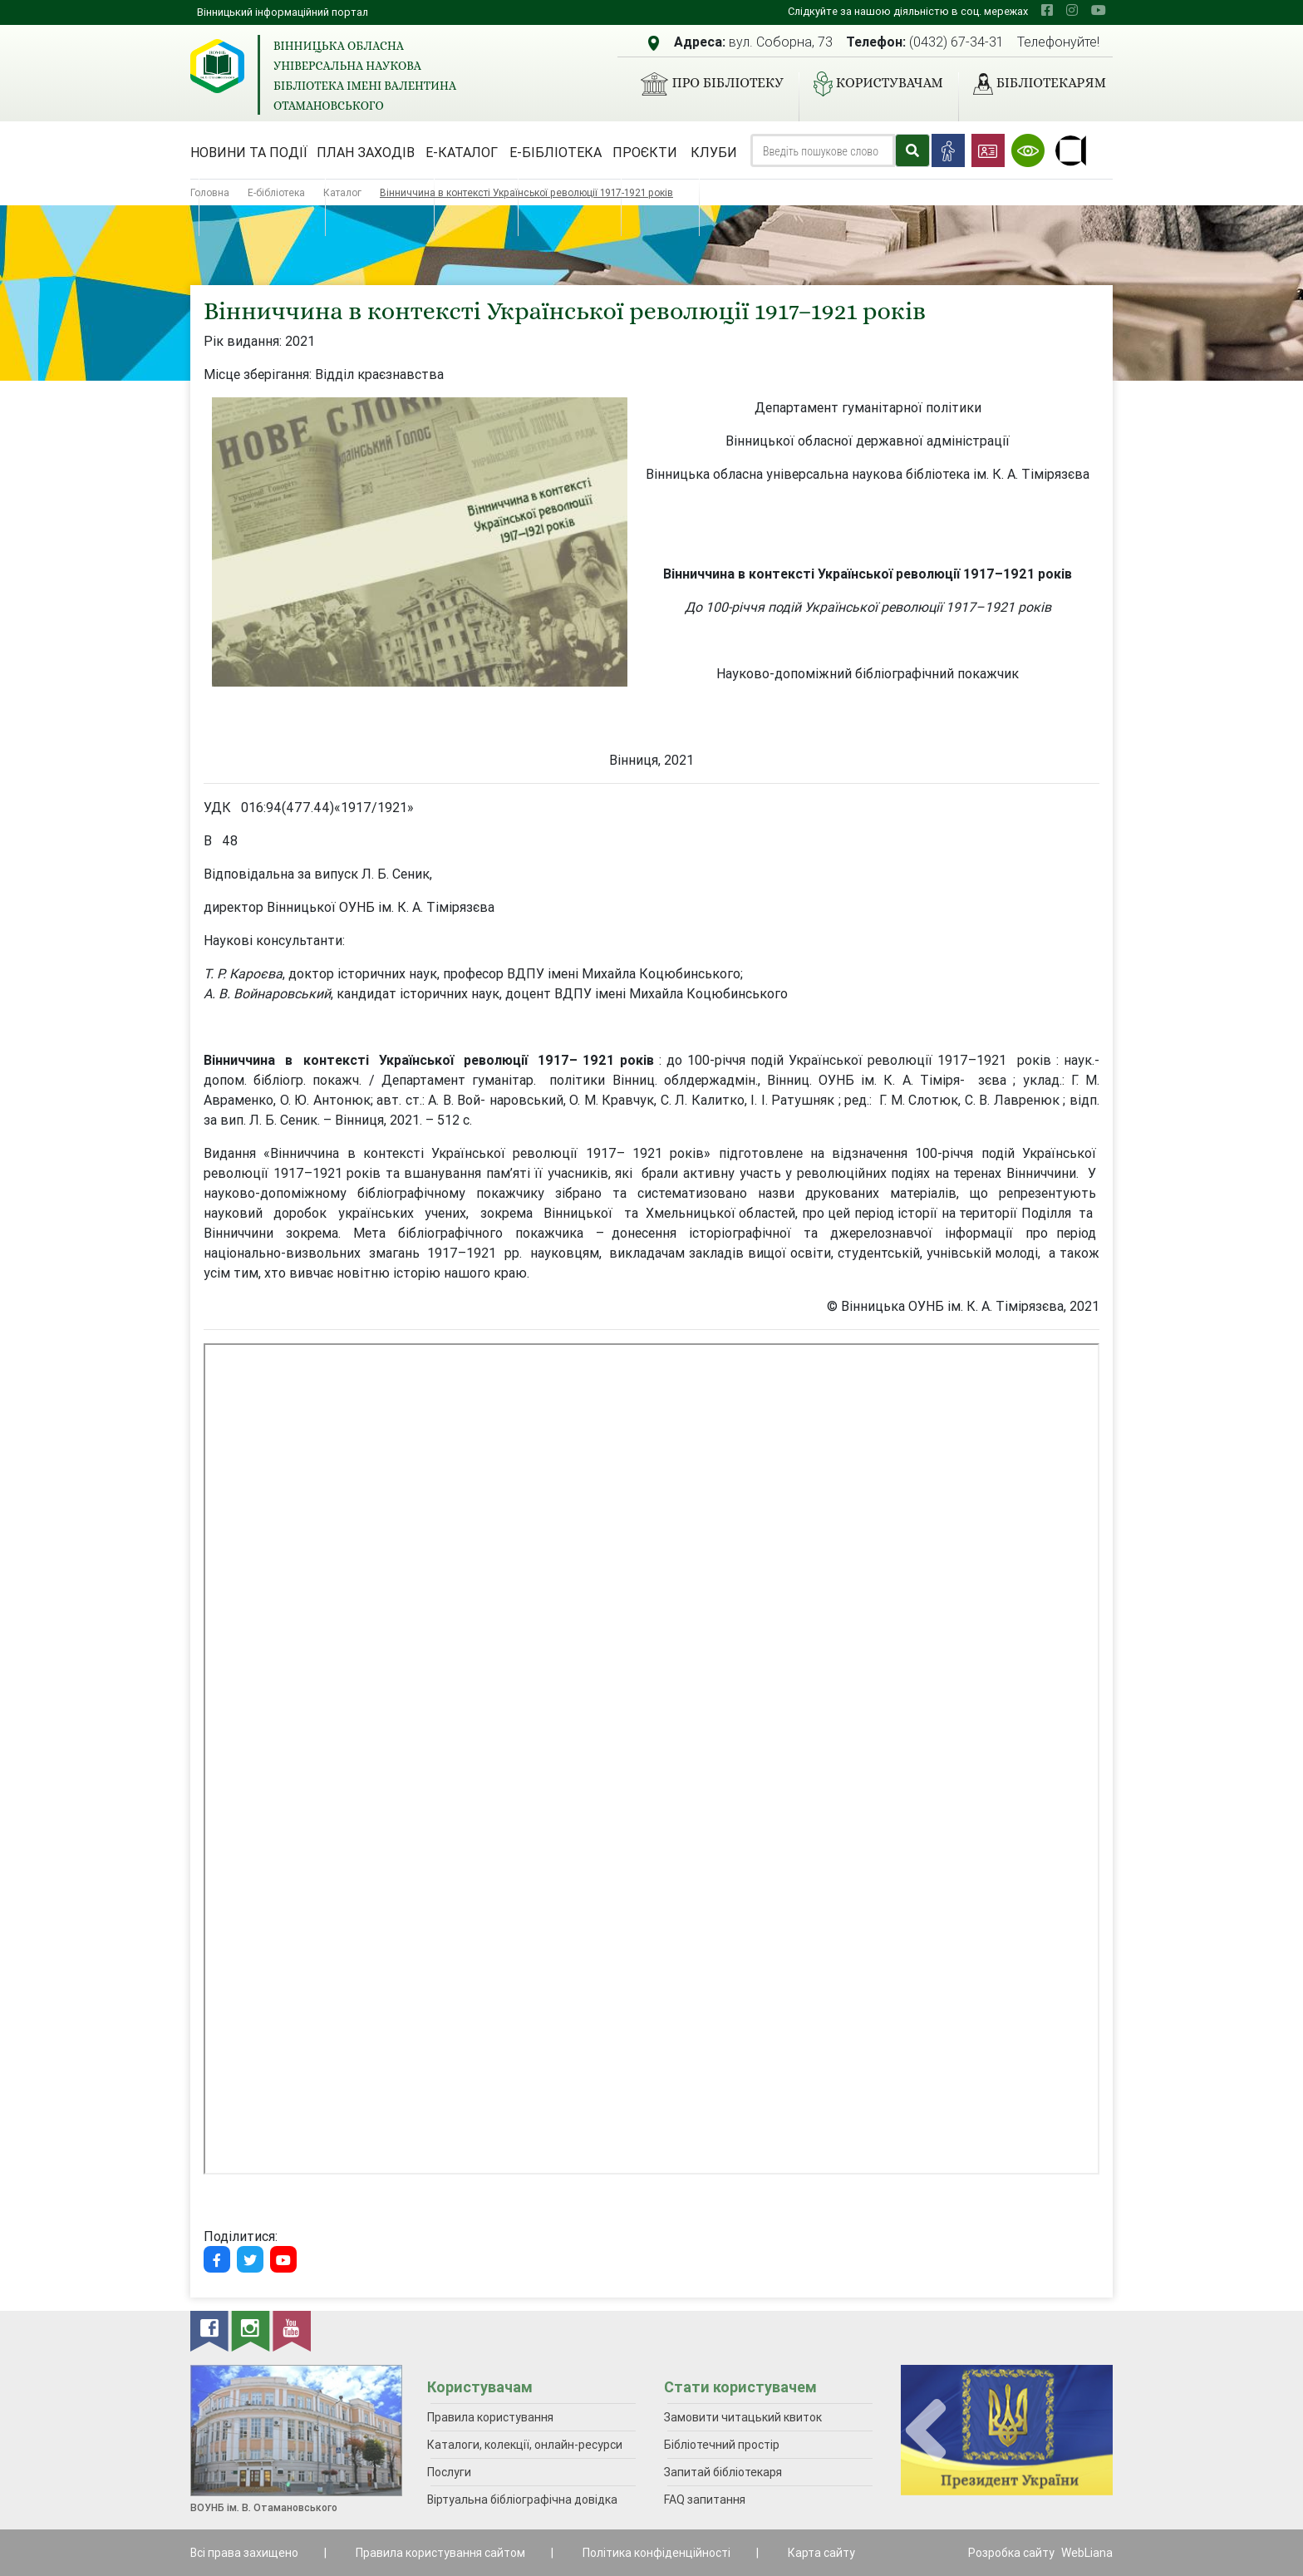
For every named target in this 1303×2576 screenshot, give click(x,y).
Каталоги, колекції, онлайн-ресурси (524, 2444)
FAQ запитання (704, 2499)
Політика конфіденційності (656, 2552)
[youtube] (1098, 10)
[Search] (822, 150)
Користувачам (871, 83)
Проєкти (644, 152)
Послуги (449, 2472)
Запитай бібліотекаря (723, 2472)
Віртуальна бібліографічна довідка (522, 2499)
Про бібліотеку (705, 84)
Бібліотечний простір (721, 2444)
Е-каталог (461, 152)
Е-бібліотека (555, 152)
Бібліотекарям (1033, 84)
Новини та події (248, 152)
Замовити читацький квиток (743, 2417)
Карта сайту (821, 2552)
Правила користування (490, 2417)
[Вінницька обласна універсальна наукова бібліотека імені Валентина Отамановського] (217, 66)
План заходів (366, 152)
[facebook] (1047, 10)
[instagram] (1072, 10)
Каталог (342, 192)
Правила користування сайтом (440, 2552)
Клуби (714, 152)
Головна (209, 192)
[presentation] (926, 2431)
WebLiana (1087, 2552)
